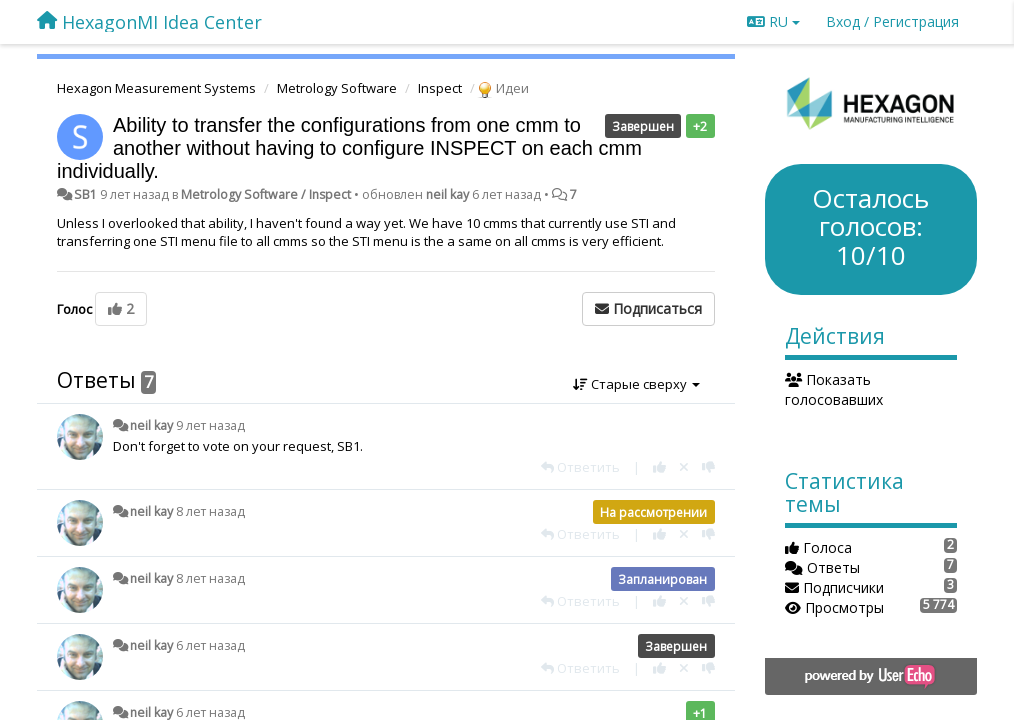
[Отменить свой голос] (684, 467)
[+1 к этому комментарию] (659, 467)
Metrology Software (337, 88)
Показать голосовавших (834, 389)
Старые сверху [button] (636, 384)
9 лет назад (210, 425)
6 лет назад (210, 645)
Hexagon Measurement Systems (156, 88)
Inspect (440, 88)
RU (773, 21)
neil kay (447, 194)
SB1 (85, 194)
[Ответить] (580, 467)
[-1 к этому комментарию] (708, 467)
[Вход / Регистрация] (892, 22)
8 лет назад (210, 511)
